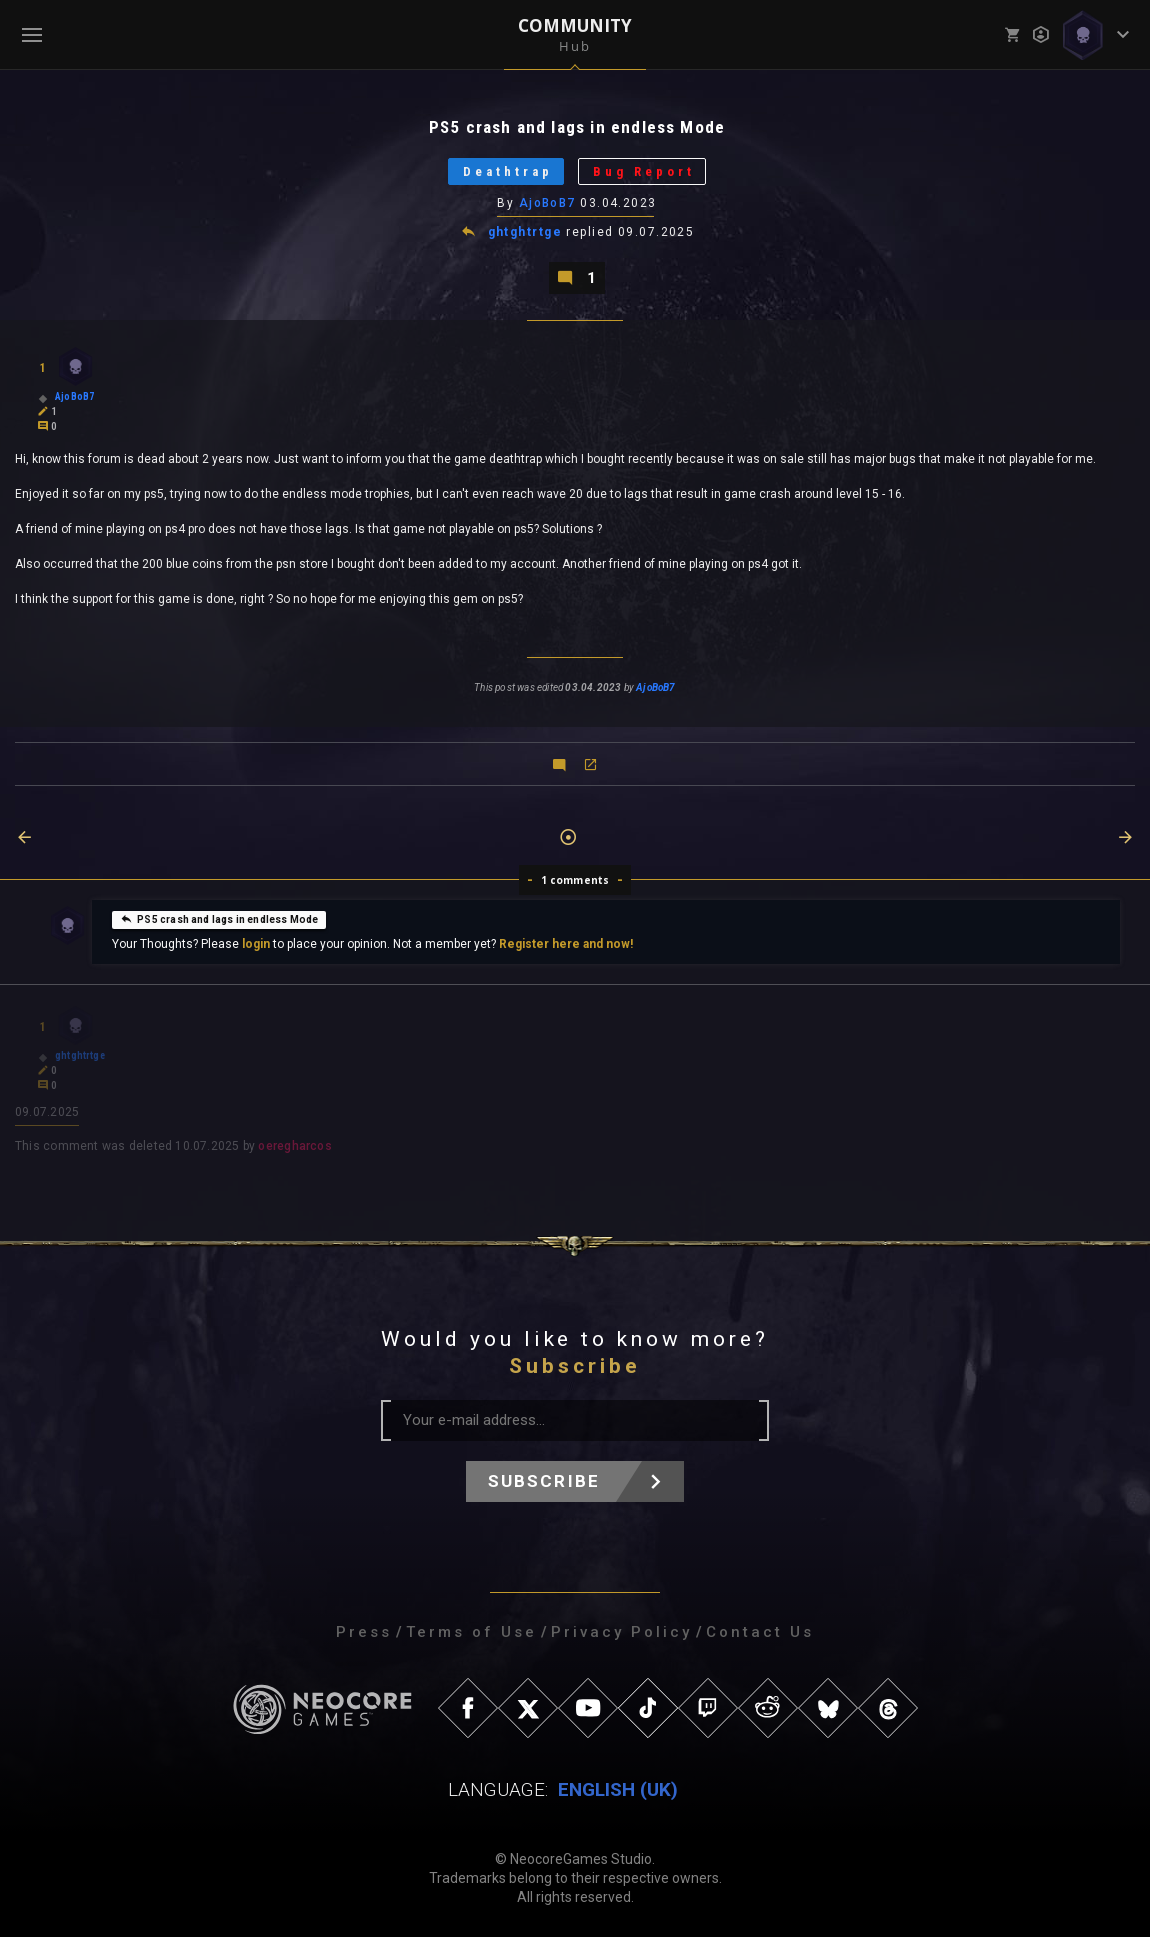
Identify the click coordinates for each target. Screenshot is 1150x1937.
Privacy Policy (621, 1632)
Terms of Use (471, 1632)
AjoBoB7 (547, 203)
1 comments (575, 880)
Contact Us (760, 1632)
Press (364, 1632)
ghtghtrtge (525, 232)
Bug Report (644, 171)
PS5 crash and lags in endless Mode (219, 919)
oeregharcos (294, 1146)
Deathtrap (508, 171)
